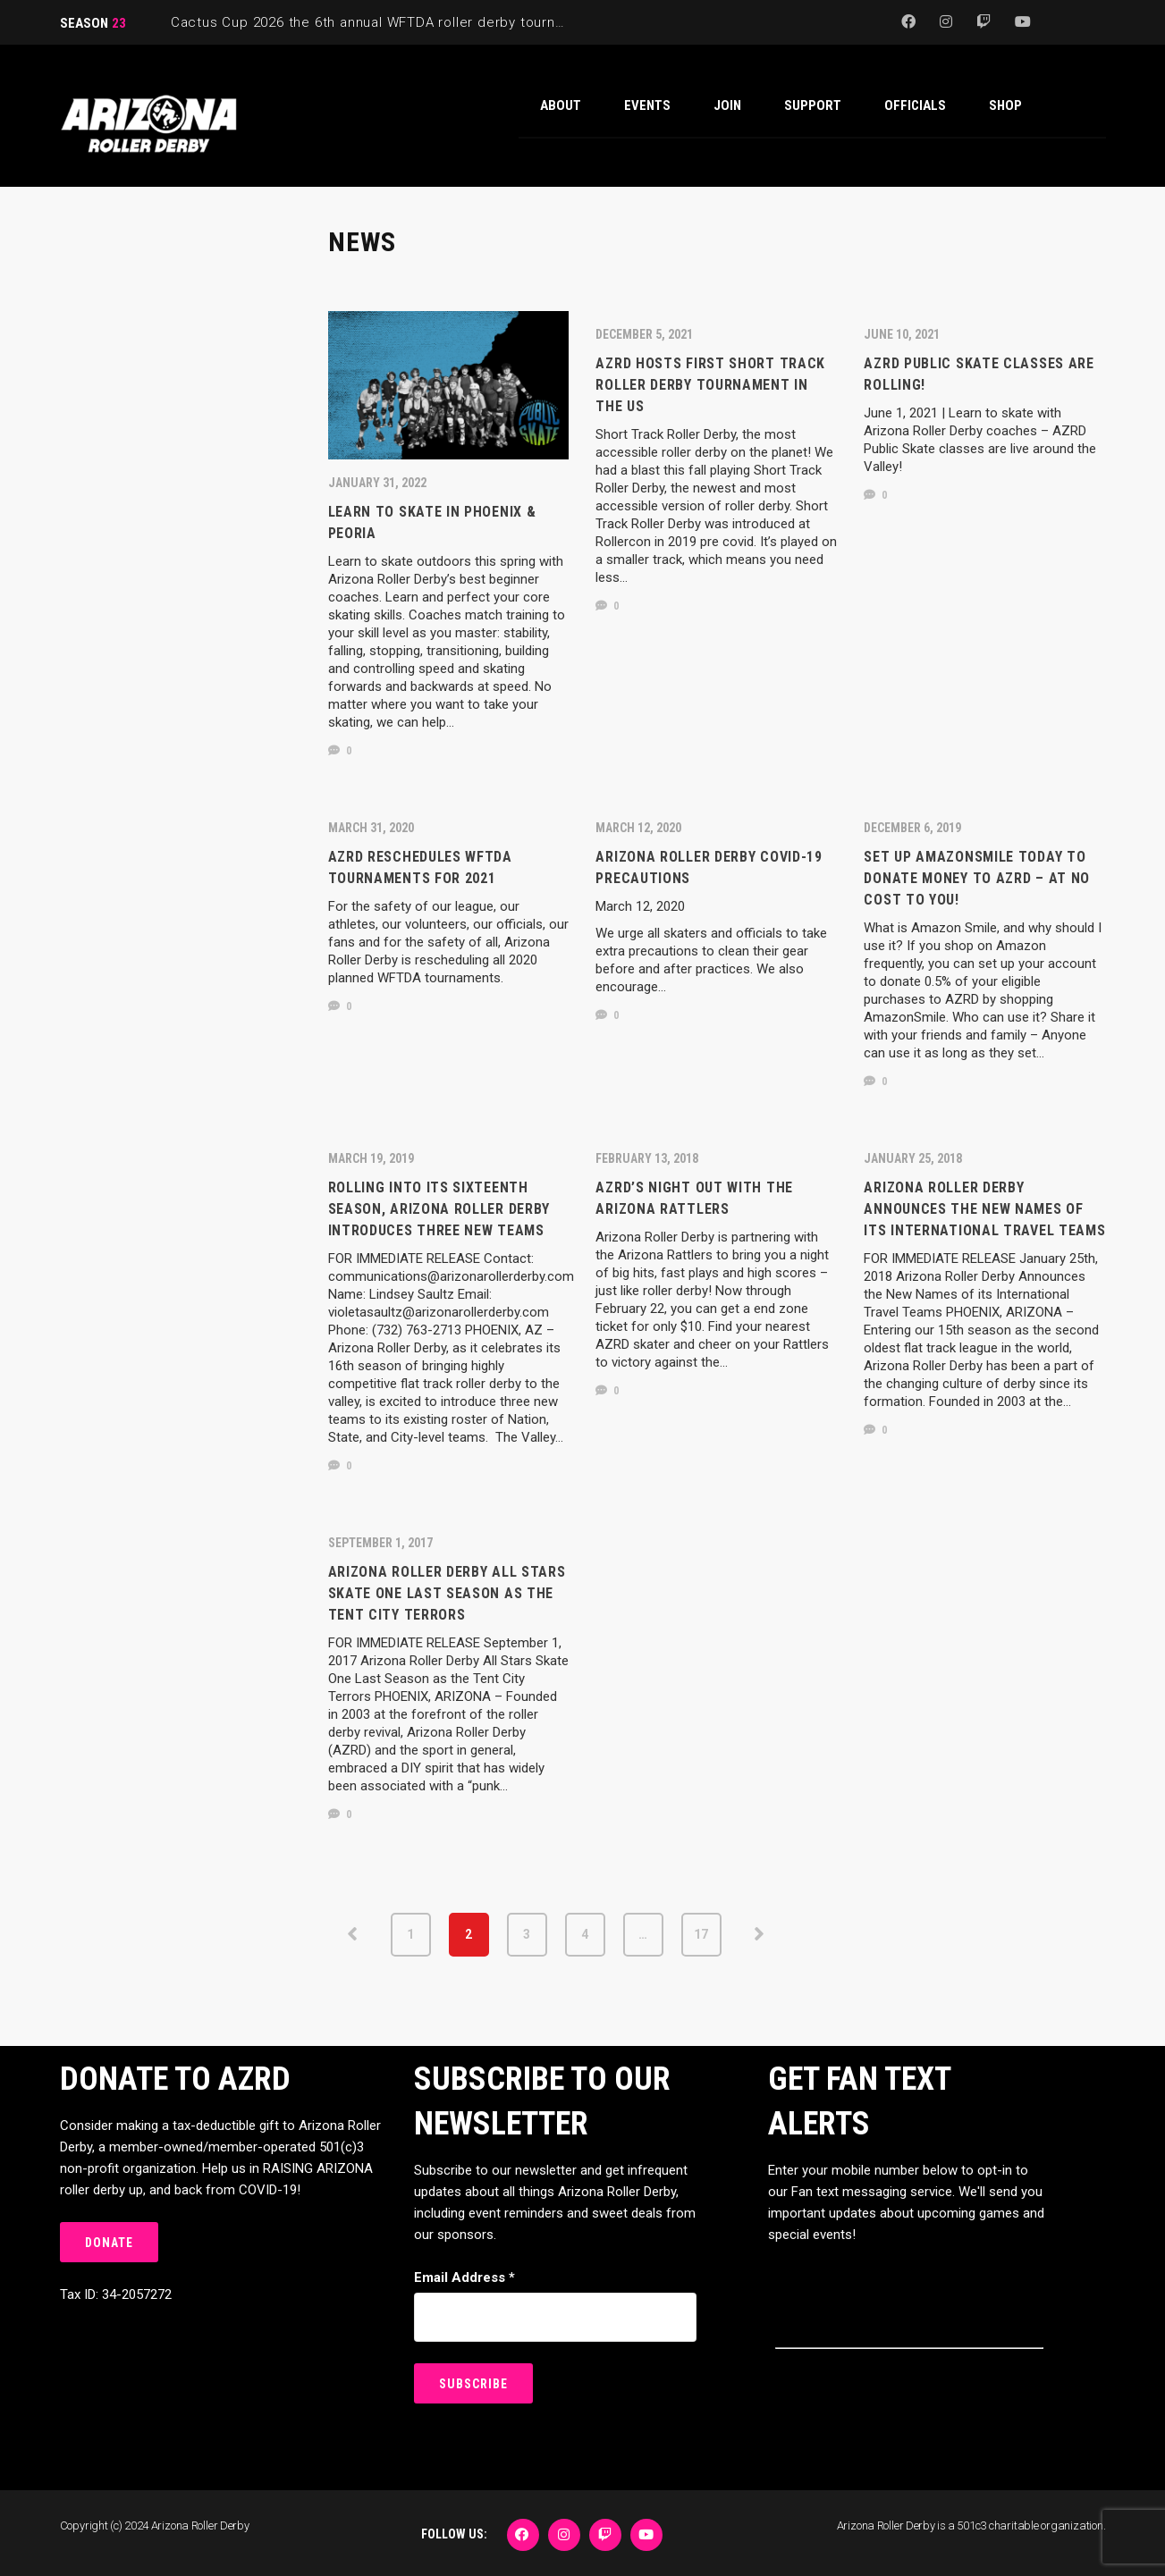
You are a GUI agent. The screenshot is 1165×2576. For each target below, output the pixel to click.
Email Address (464, 2277)
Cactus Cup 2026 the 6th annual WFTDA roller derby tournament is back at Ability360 (453, 22)
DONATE (109, 2242)
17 (701, 1934)
